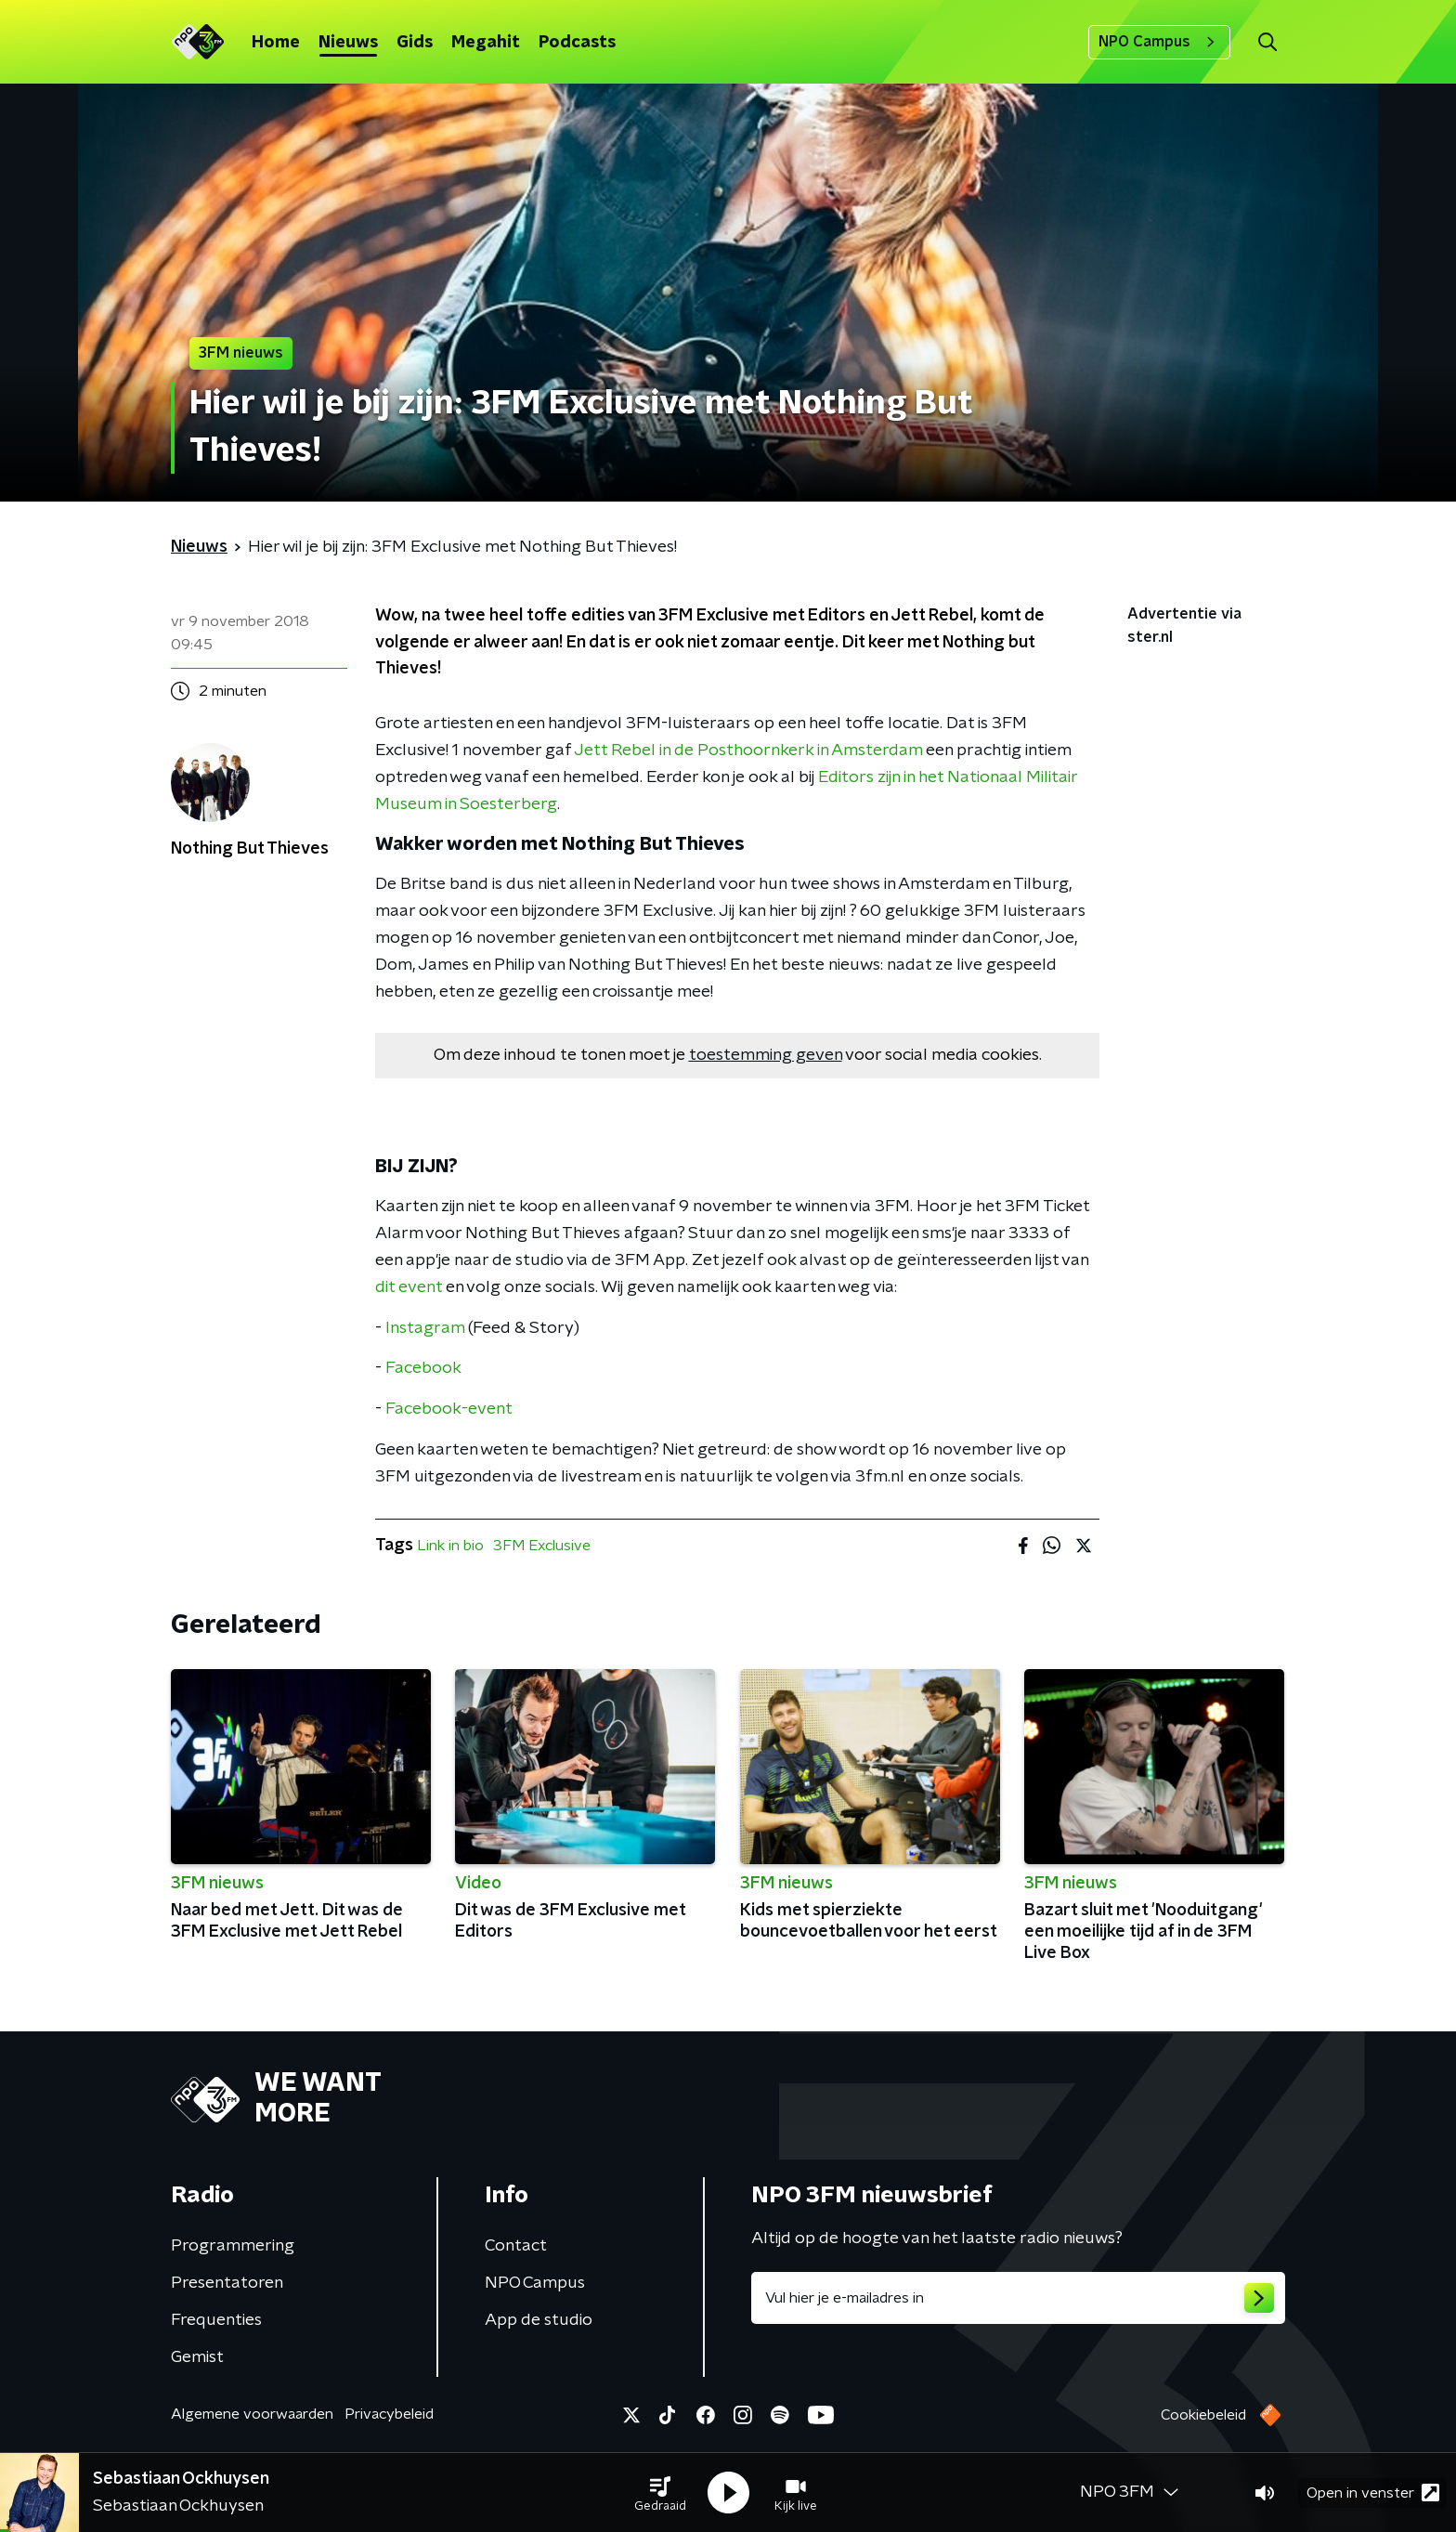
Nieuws (348, 42)
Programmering (232, 2246)
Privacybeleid (389, 2414)
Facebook (423, 1368)
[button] (660, 2493)
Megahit (485, 42)
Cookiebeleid (1203, 2415)
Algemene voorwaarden (252, 2414)
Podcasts (577, 42)
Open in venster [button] (1372, 2492)
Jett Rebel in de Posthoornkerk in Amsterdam (748, 750)
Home (276, 42)
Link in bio (450, 1545)
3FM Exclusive (542, 1545)
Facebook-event (449, 1409)
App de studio (538, 2320)
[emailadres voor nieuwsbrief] (1018, 2298)
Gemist (197, 2357)
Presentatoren (227, 2283)
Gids (414, 42)
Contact (516, 2246)
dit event (408, 1287)
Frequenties (216, 2320)
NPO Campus (1159, 42)
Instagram (424, 1328)
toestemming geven (765, 1055)
